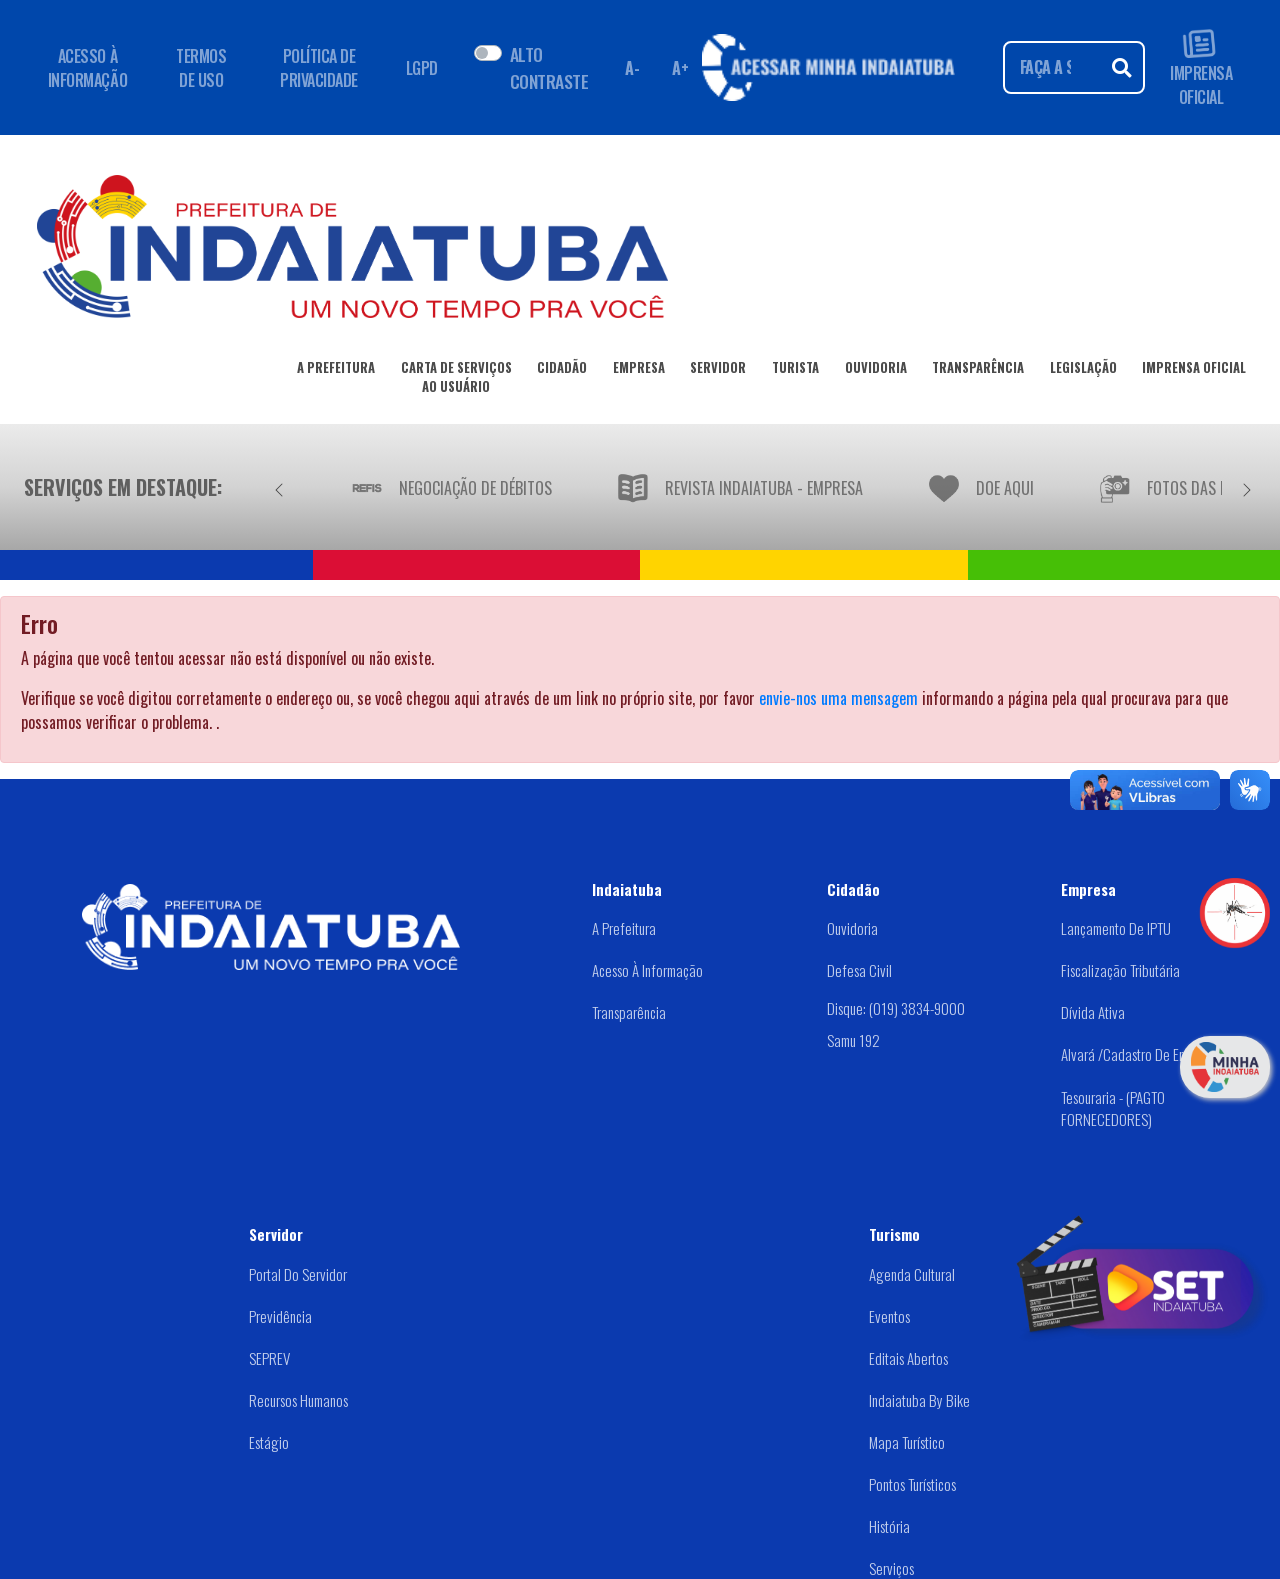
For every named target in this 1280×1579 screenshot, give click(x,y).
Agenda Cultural (912, 1274)
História (889, 1526)
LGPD (422, 68)
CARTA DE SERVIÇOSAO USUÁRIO (456, 380)
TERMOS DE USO (201, 68)
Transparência (629, 1012)
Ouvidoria (852, 928)
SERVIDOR (718, 371)
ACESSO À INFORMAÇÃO (87, 68)
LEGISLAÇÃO (1083, 371)
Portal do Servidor (298, 1274)
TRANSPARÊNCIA (978, 371)
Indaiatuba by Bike (919, 1400)
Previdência (280, 1316)
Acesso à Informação (647, 970)
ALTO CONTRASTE (549, 67)
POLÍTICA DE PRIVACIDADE (319, 68)
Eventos (889, 1316)
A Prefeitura (624, 928)
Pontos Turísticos (912, 1484)
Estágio (269, 1442)
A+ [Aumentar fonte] (680, 68)
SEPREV (269, 1358)
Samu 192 (853, 1040)
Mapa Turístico (907, 1442)
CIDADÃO (562, 371)
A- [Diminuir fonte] (632, 68)
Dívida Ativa (1093, 1012)
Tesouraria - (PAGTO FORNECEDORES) (1113, 1108)
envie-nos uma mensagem (838, 698)
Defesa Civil (859, 970)
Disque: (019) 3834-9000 (896, 1008)
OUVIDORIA (876, 371)
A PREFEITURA (336, 371)
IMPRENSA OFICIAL (1201, 67)
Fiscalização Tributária (1120, 970)
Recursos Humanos (298, 1400)
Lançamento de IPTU (1116, 928)
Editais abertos (908, 1358)
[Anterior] (279, 487)
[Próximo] (1247, 487)
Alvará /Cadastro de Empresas (1142, 1054)
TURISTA (795, 371)
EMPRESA (639, 371)
